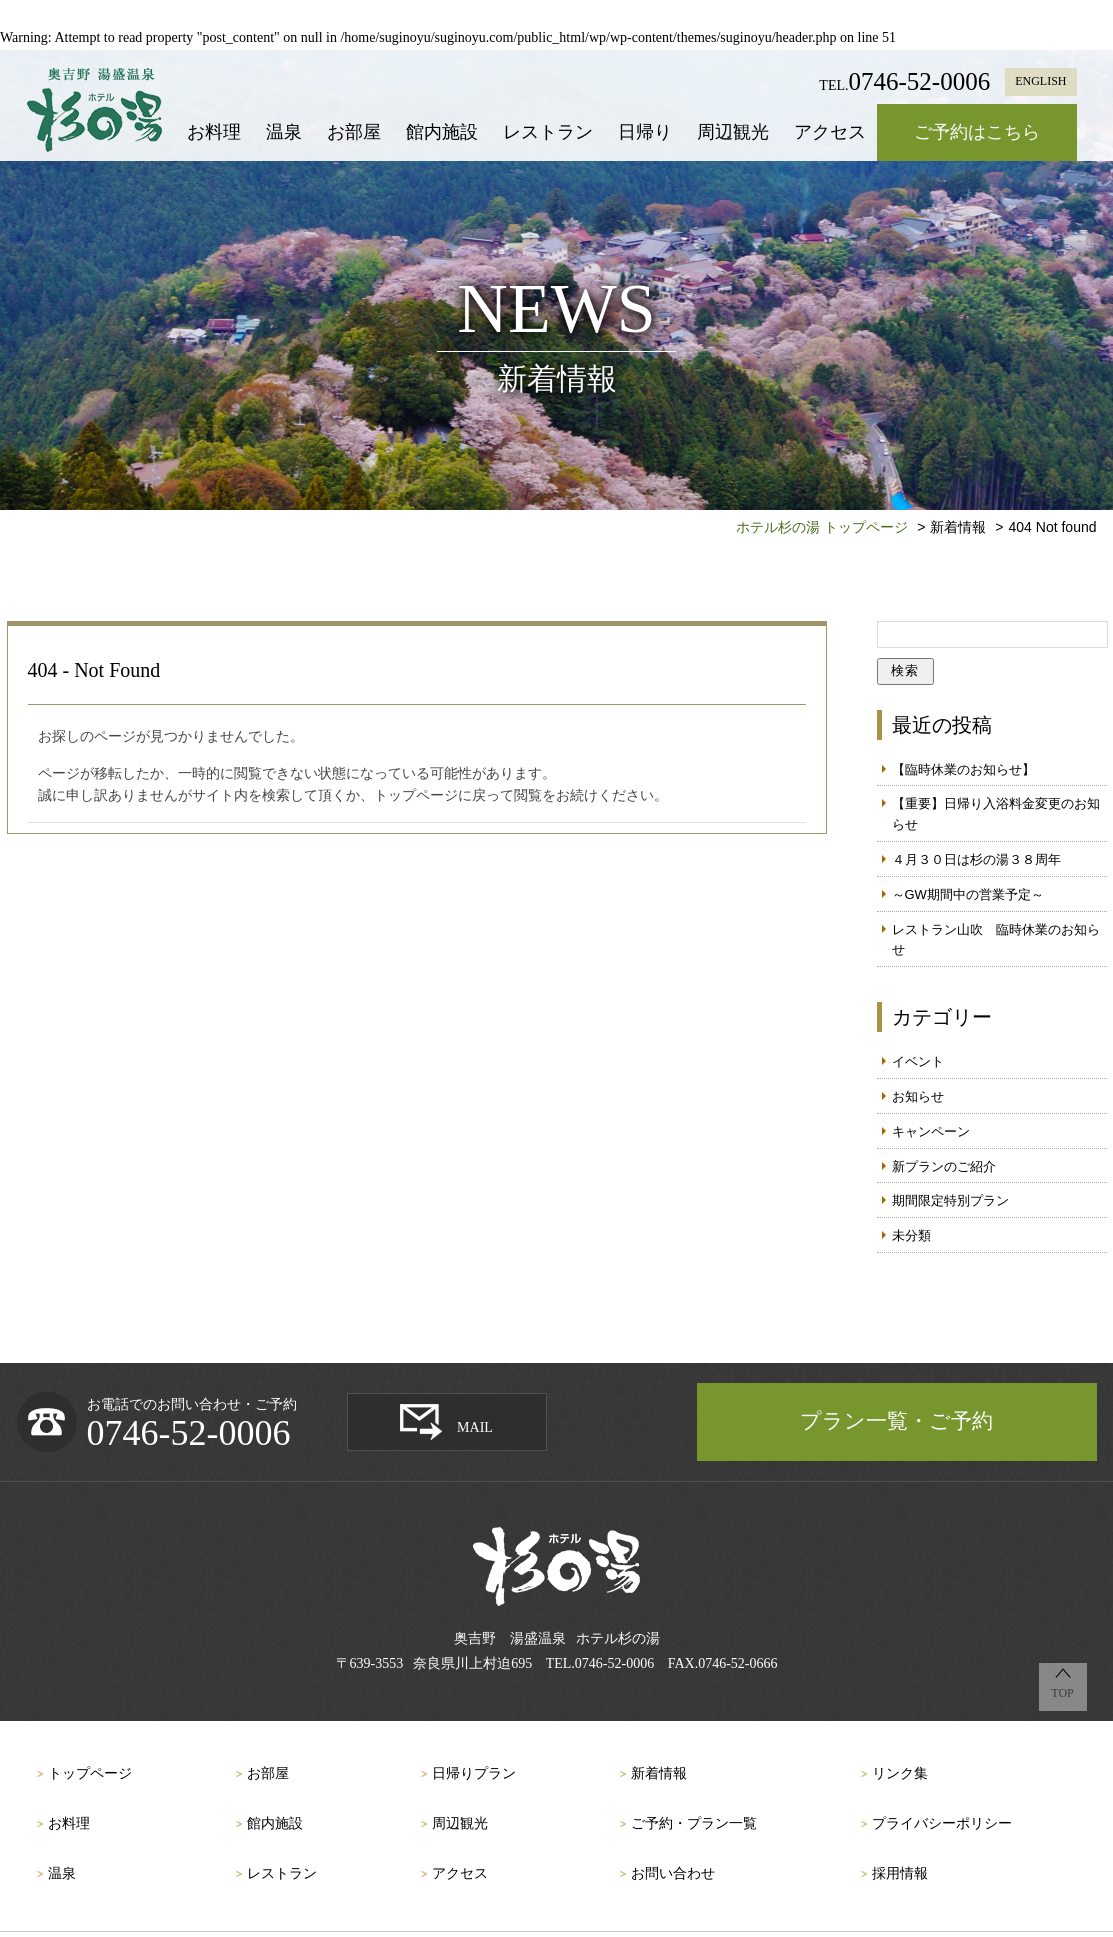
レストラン (548, 132)
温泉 (284, 132)
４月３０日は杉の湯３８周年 (976, 859)
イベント (918, 1061)
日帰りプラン (474, 1773)
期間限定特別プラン (950, 1200)
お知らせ (918, 1096)
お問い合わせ (673, 1873)
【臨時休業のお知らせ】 (963, 769)
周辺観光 (733, 132)
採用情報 (900, 1873)
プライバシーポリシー (942, 1823)
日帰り (645, 132)
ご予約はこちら (977, 132)
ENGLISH (1040, 81)
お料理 (214, 132)
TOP (1062, 1693)
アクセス (830, 132)
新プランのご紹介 (944, 1166)
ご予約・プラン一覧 (694, 1823)
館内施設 (442, 132)
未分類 (911, 1235)
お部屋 (354, 132)
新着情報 (659, 1773)
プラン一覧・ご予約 (896, 1421)
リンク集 (900, 1773)
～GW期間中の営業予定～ (968, 894)
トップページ (90, 1773)
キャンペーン (931, 1131)
